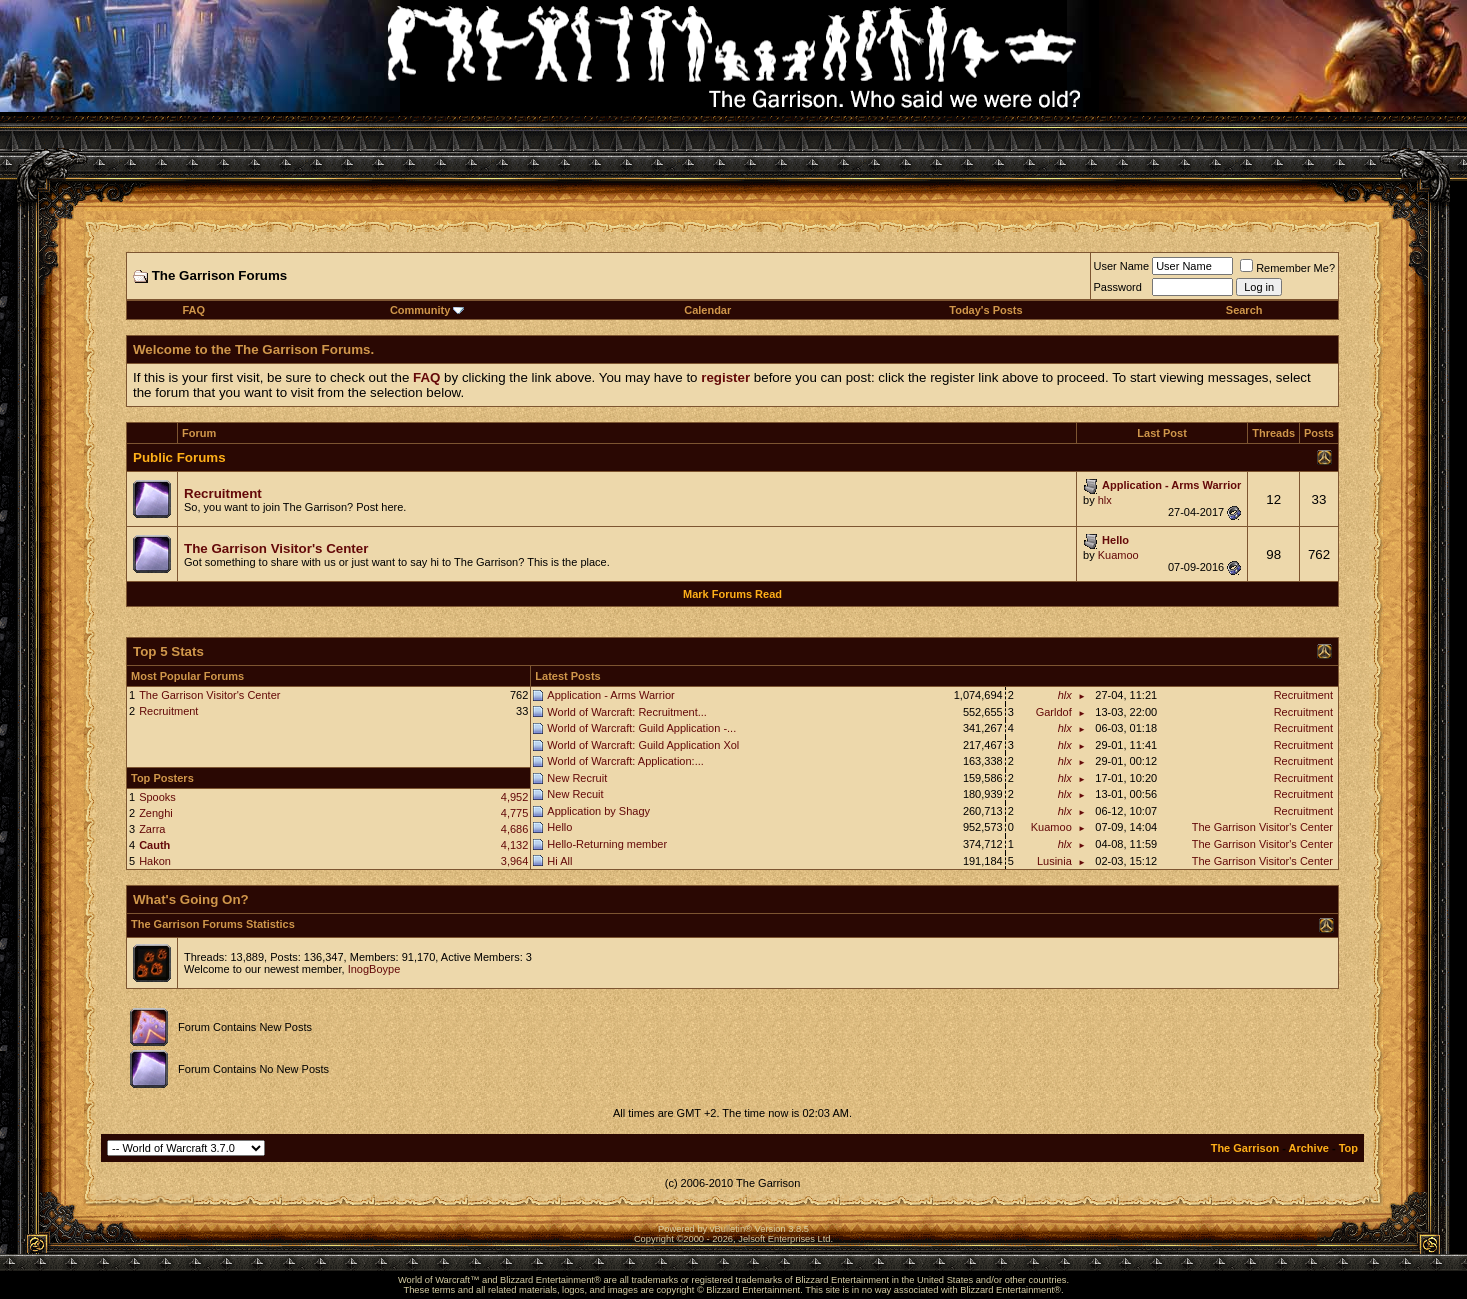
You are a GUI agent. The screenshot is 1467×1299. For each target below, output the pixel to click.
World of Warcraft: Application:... (625, 761)
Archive (1309, 1148)
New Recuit (575, 794)
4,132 (515, 845)
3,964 (515, 861)
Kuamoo (1118, 555)
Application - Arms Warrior (610, 695)
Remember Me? (1287, 268)
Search (1244, 310)
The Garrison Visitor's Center (209, 695)
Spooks (157, 797)
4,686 (515, 829)
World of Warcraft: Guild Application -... (641, 728)
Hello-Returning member (607, 844)
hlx (1105, 500)
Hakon (155, 861)
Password (1118, 287)
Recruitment (168, 711)
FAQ (193, 310)
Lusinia (1054, 861)
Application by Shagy (598, 811)
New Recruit (577, 778)
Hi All (559, 861)
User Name (1122, 266)
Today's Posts (985, 310)
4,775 (515, 813)
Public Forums (179, 457)
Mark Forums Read (732, 594)
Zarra (152, 829)
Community (427, 310)
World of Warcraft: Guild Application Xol (643, 745)
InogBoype (374, 969)
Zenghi (156, 813)
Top (1348, 1148)
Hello (559, 827)
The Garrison (1245, 1148)
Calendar (707, 310)
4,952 (515, 797)
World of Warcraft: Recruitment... (627, 712)
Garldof (1054, 712)
